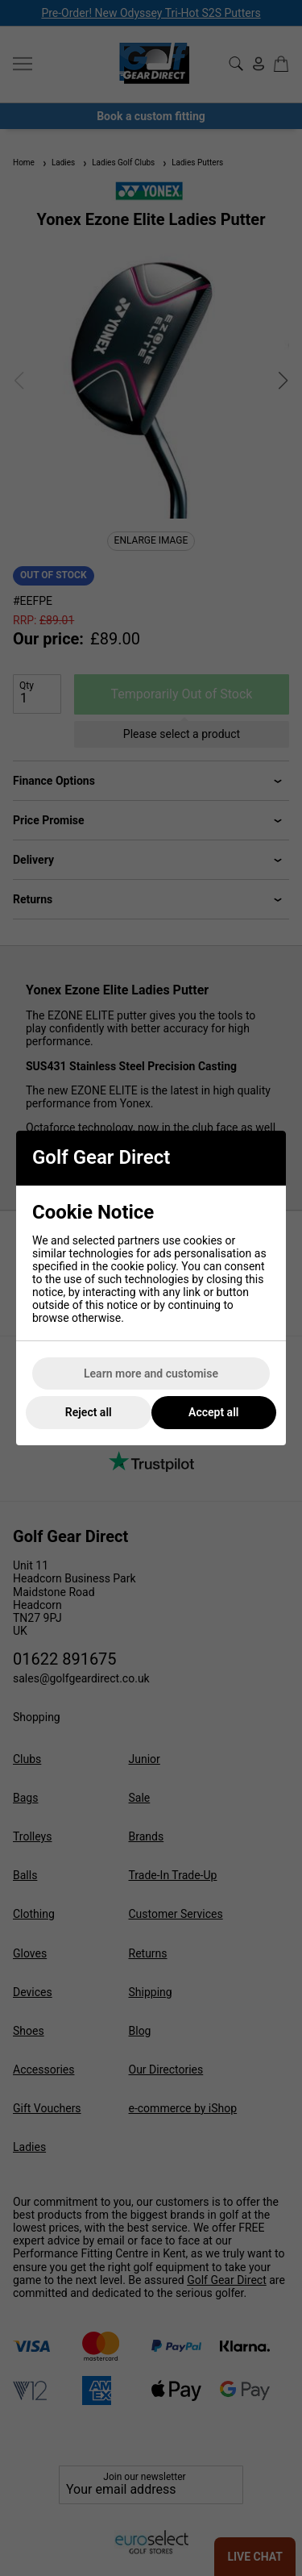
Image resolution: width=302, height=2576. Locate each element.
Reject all (88, 1412)
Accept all (213, 1412)
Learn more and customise (151, 1373)
